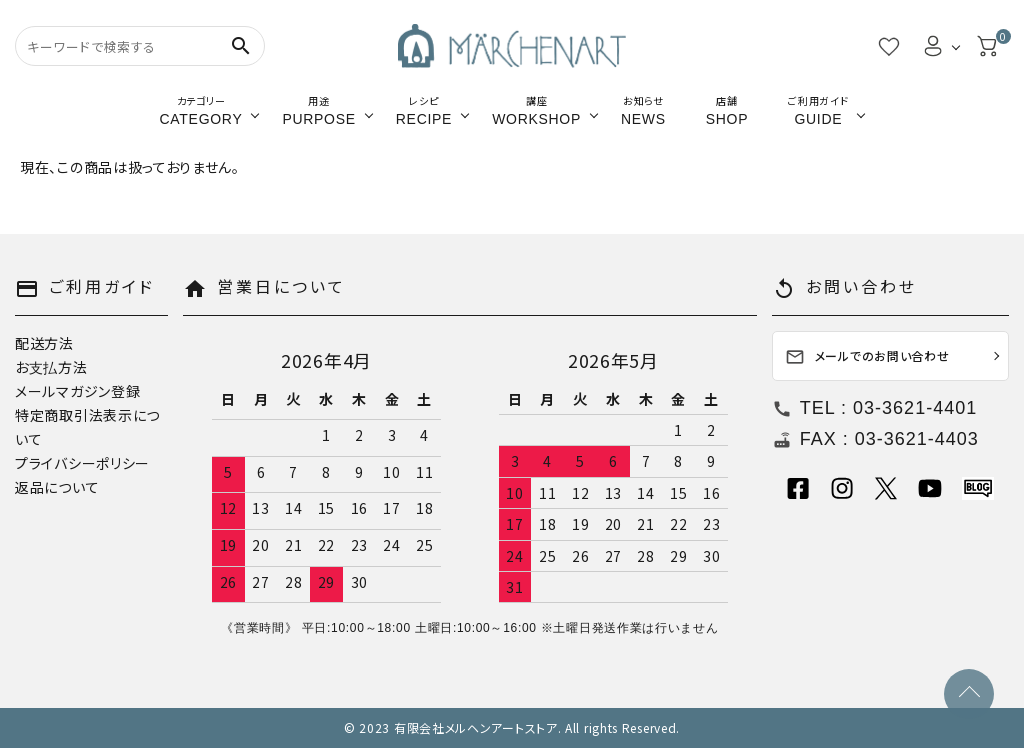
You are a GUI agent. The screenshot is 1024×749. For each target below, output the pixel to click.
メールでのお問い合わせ (867, 357)
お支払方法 (51, 367)
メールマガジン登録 (77, 391)
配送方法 (44, 343)
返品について (57, 487)
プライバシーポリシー (82, 463)
